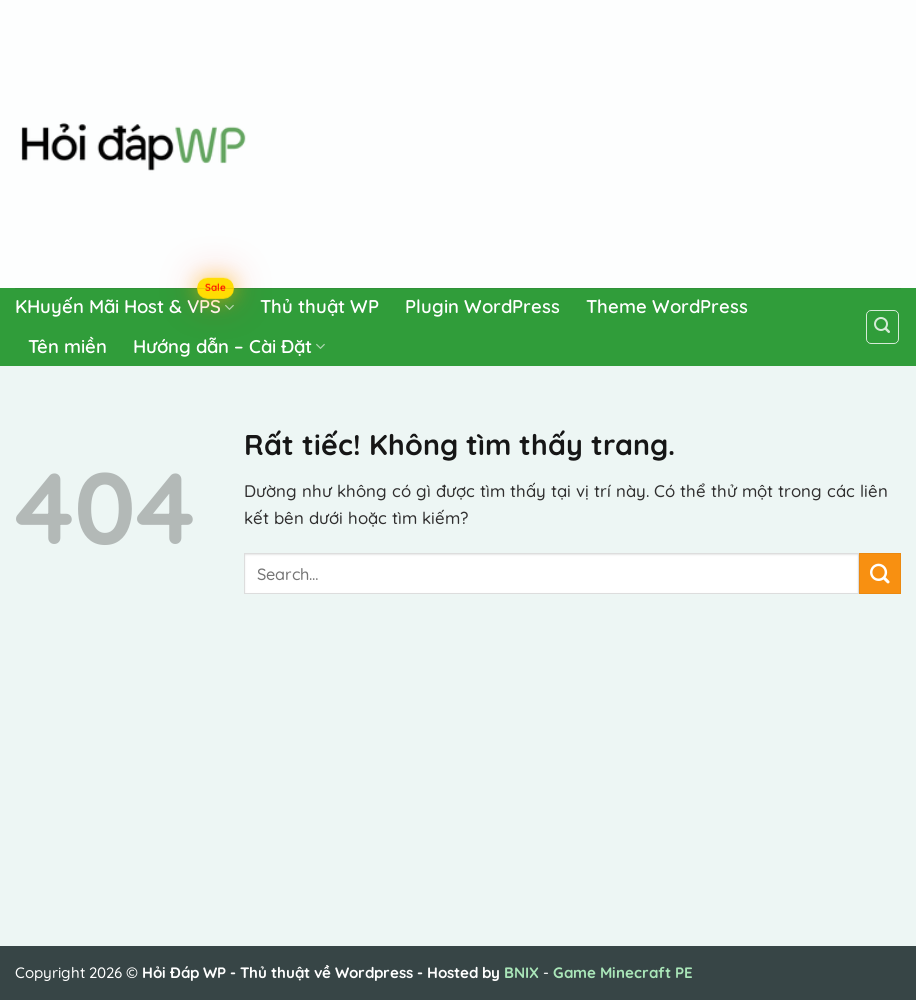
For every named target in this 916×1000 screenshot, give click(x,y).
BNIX (521, 972)
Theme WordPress (667, 306)
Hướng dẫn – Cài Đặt (229, 346)
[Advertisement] (583, 140)
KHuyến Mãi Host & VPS (124, 303)
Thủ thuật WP (319, 306)
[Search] (883, 327)
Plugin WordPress (482, 306)
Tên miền (67, 346)
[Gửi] (880, 573)
